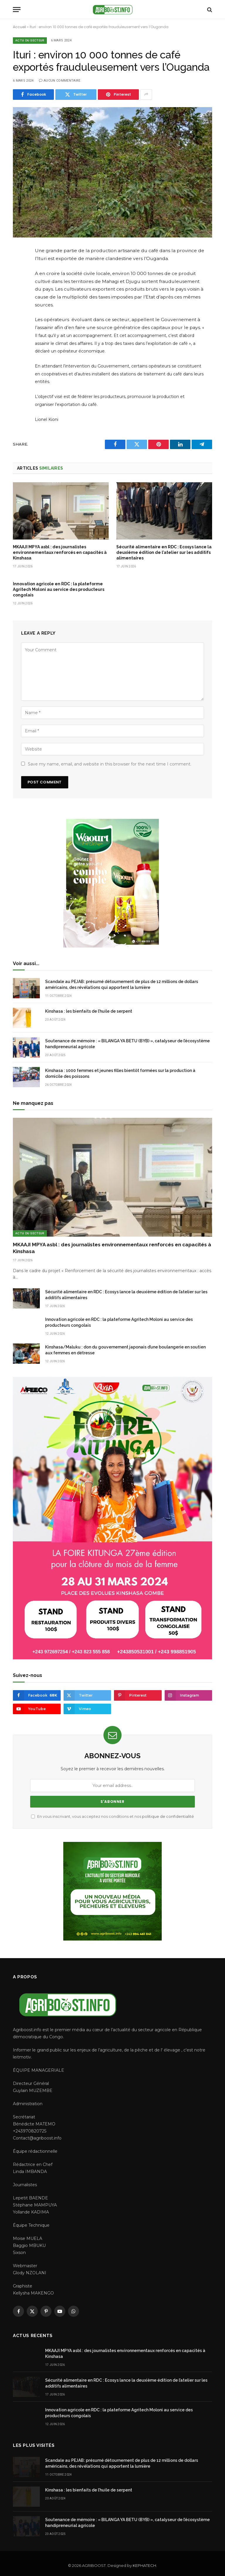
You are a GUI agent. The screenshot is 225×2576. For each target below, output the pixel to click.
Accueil (19, 26)
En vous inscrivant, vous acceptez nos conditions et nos (112, 1816)
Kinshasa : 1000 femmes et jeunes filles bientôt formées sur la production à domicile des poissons (120, 1073)
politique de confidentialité (168, 1816)
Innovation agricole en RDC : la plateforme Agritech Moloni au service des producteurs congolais (58, 589)
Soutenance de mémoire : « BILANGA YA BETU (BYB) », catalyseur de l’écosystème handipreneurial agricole (127, 1044)
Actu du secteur (30, 40)
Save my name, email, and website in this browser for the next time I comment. (109, 764)
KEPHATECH (144, 2565)
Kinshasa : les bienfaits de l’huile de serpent (88, 1011)
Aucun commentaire (60, 80)
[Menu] (17, 9)
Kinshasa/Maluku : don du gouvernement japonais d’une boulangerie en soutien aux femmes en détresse (125, 1350)
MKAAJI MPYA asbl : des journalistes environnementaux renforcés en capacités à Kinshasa (60, 552)
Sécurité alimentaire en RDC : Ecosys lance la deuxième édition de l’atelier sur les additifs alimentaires (164, 552)
